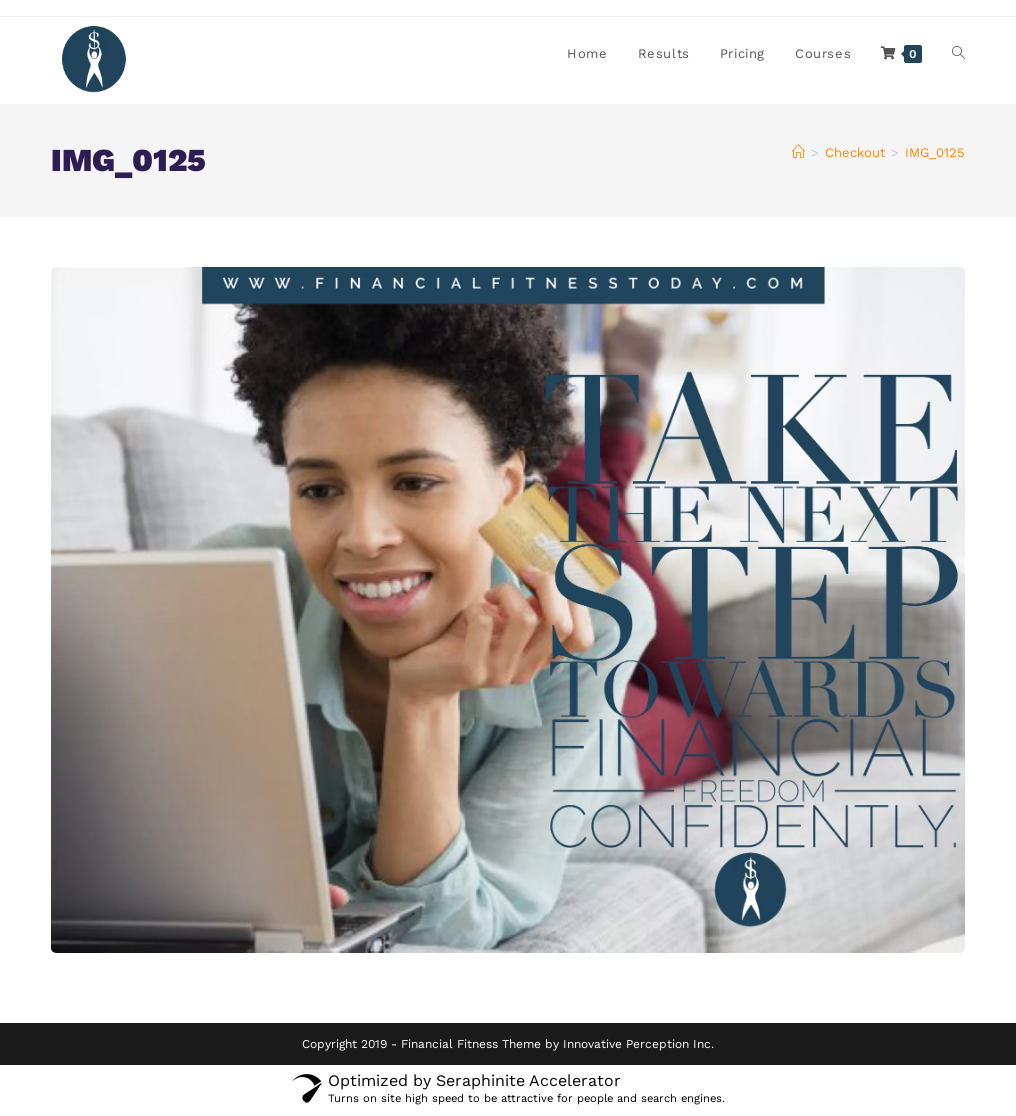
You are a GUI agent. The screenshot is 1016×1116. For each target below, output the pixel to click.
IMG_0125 (935, 155)
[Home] (798, 155)
